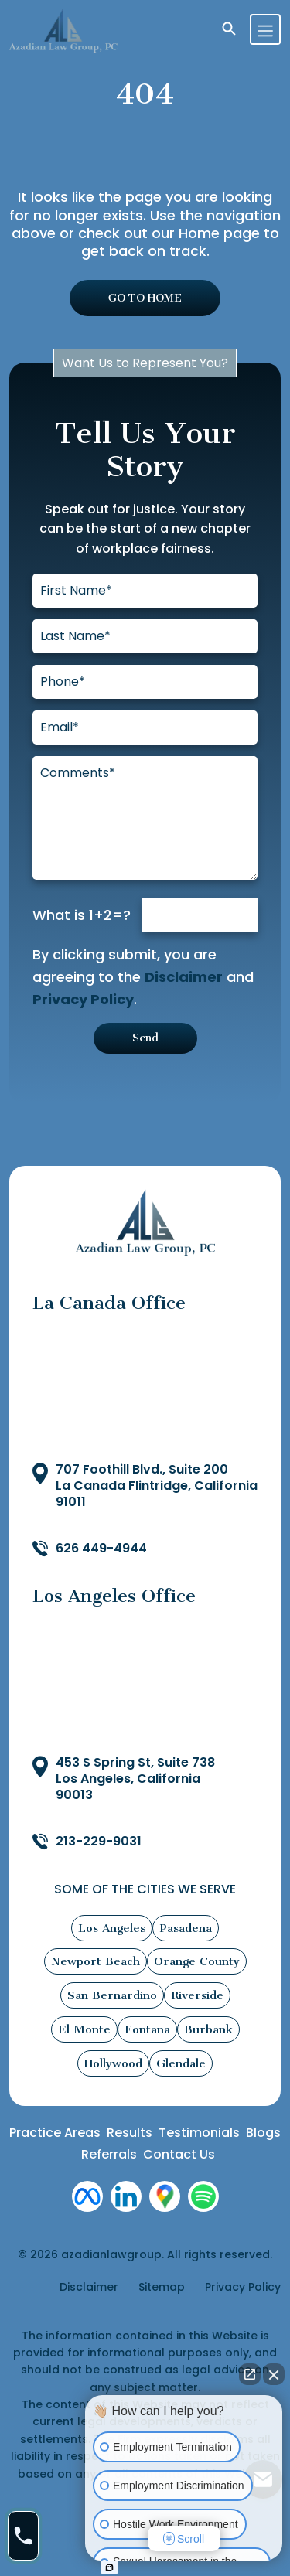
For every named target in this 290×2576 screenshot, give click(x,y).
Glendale (181, 2063)
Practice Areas (55, 2133)
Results (129, 2133)
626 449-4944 (101, 1549)
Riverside (197, 1995)
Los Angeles (111, 1928)
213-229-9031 (99, 1842)
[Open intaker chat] (109, 2567)
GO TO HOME (145, 298)
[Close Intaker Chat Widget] (274, 2374)
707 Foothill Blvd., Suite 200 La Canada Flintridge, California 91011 (157, 1486)
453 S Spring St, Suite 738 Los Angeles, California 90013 (135, 1779)
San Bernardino (112, 1995)
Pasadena (185, 1928)
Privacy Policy (83, 999)
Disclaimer (184, 976)
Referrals (109, 2154)
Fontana (147, 2029)
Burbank (208, 2029)
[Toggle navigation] (265, 29)
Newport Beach (95, 1961)
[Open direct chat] (250, 2374)
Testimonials (199, 2133)
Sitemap (161, 2287)
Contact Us (179, 2154)
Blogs (263, 2133)
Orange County (197, 1961)
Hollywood (113, 2063)
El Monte (84, 2029)
